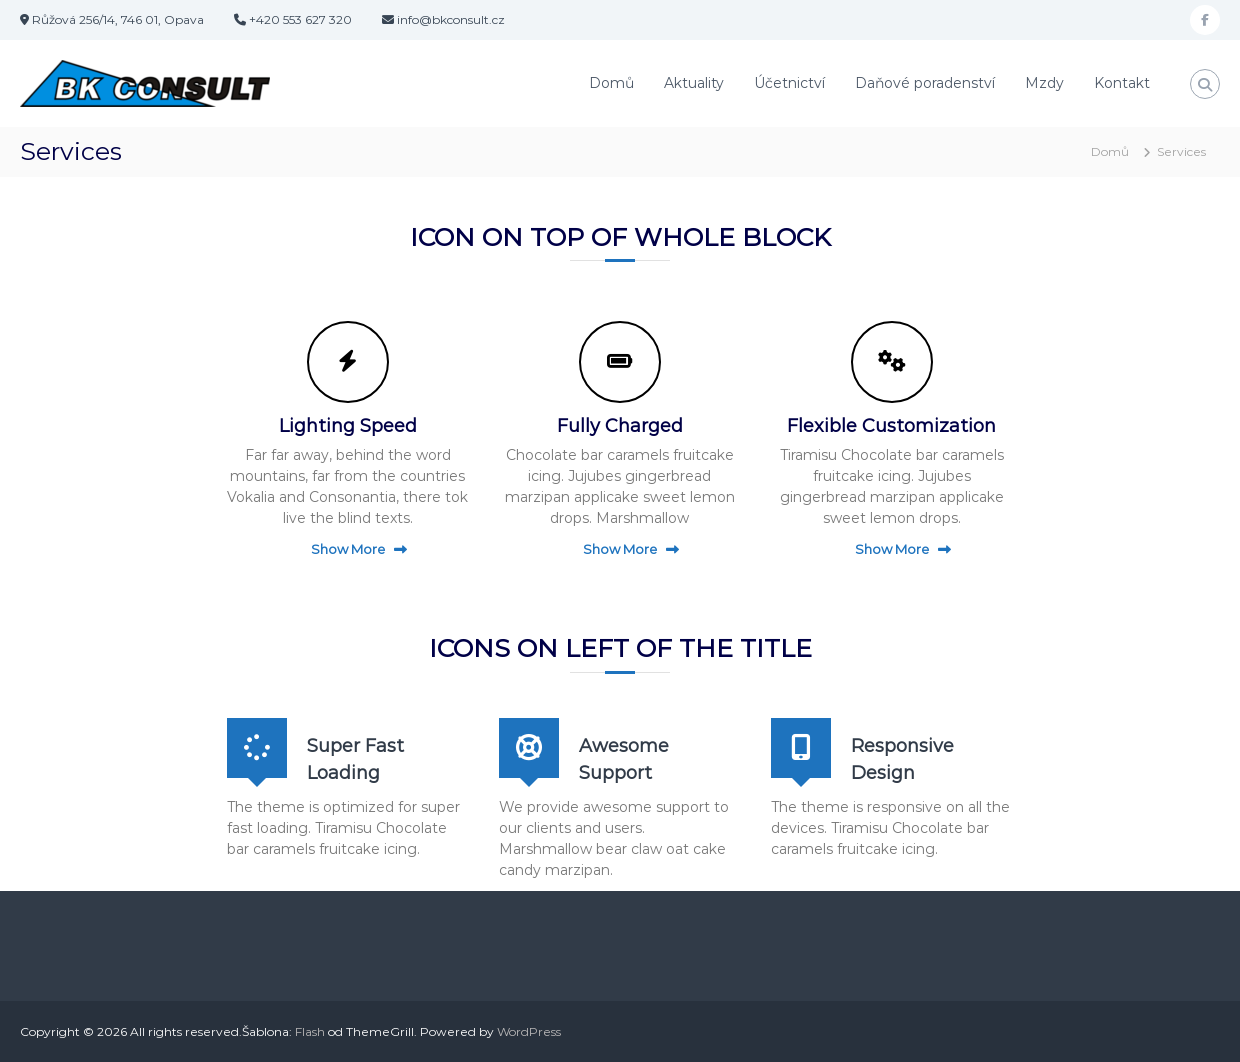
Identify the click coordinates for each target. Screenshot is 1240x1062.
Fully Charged (620, 426)
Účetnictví (789, 83)
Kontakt (1122, 83)
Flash (310, 1031)
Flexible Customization (891, 426)
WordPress (529, 1031)
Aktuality (694, 83)
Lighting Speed (348, 426)
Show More (348, 549)
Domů (611, 83)
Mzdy (1044, 83)
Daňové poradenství (925, 83)
